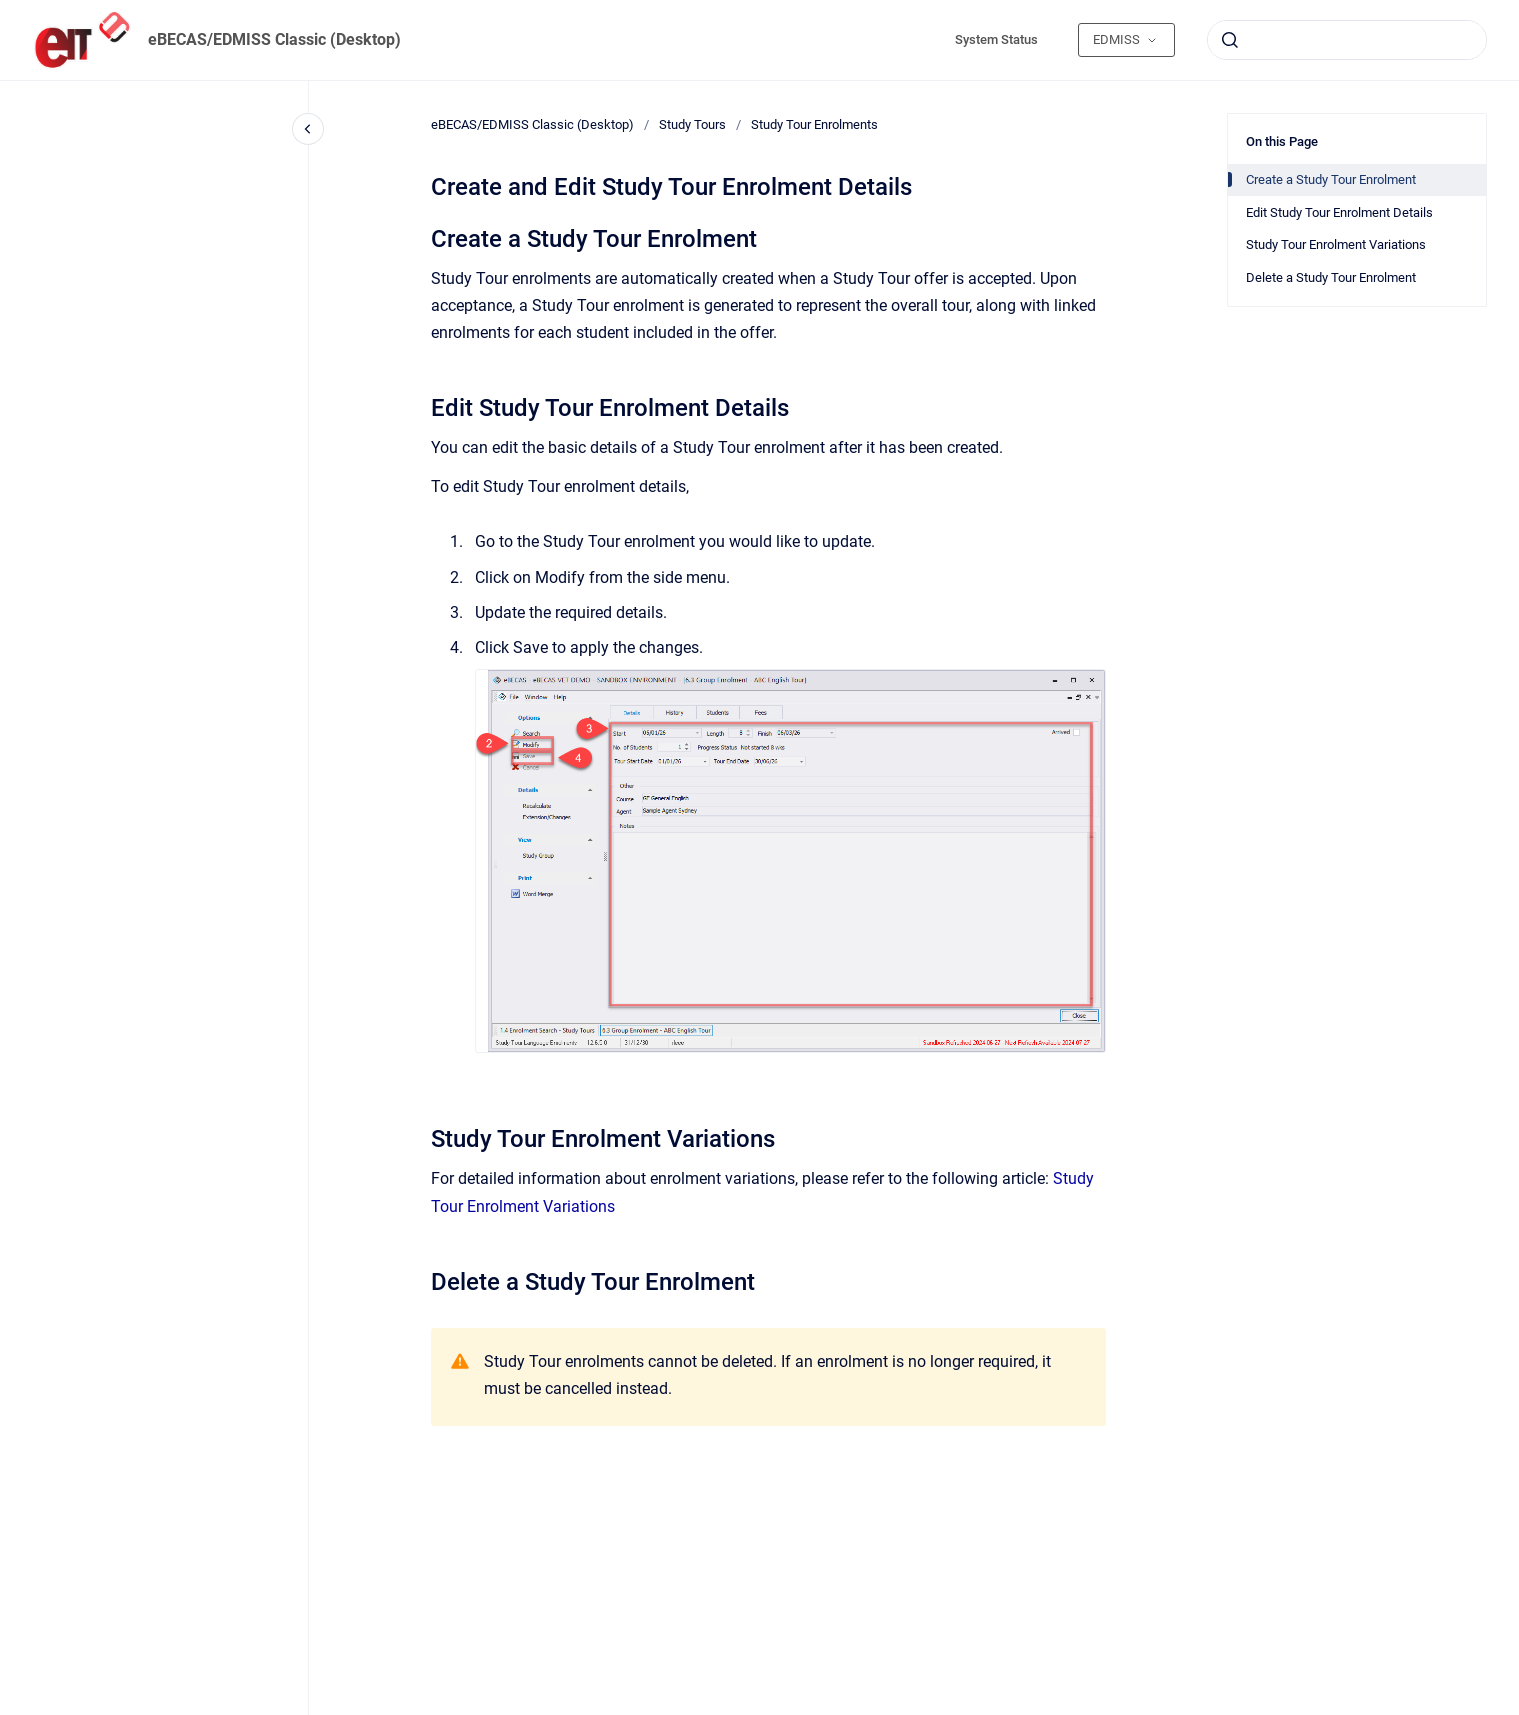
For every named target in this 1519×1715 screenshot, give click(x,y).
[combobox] (1347, 40)
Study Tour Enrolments (814, 124)
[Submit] (1230, 40)
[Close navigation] (308, 129)
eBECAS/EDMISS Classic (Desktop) (274, 39)
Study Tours (692, 124)
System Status (996, 39)
